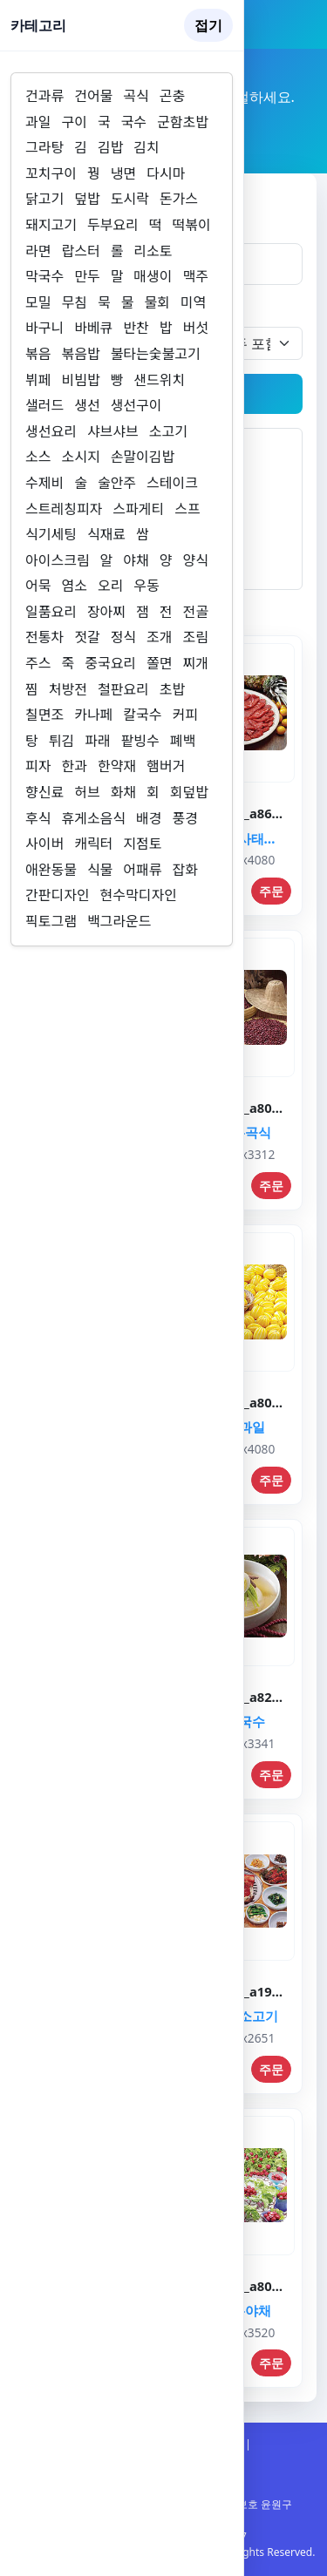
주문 (271, 891)
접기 (208, 25)
